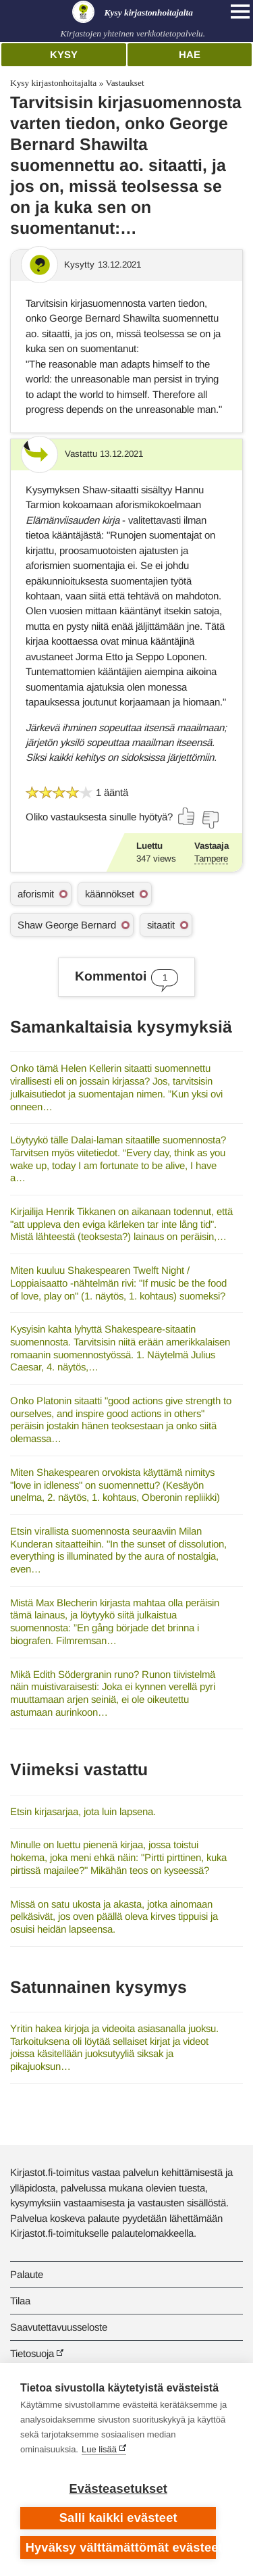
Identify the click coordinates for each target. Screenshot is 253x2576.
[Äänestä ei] (210, 819)
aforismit (36, 893)
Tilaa (20, 2300)
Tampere (211, 858)
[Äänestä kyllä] (187, 816)
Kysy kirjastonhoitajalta (53, 83)
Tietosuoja (32, 2353)
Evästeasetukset (118, 2489)
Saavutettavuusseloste (58, 2327)
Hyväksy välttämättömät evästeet (121, 2547)
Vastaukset (124, 83)
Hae (189, 54)
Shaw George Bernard (67, 925)
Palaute (26, 2274)
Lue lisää (99, 2449)
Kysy (64, 54)
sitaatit (161, 925)
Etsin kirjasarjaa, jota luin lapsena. (83, 1811)
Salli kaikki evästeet (118, 2518)
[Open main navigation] (240, 11)
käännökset (109, 893)
